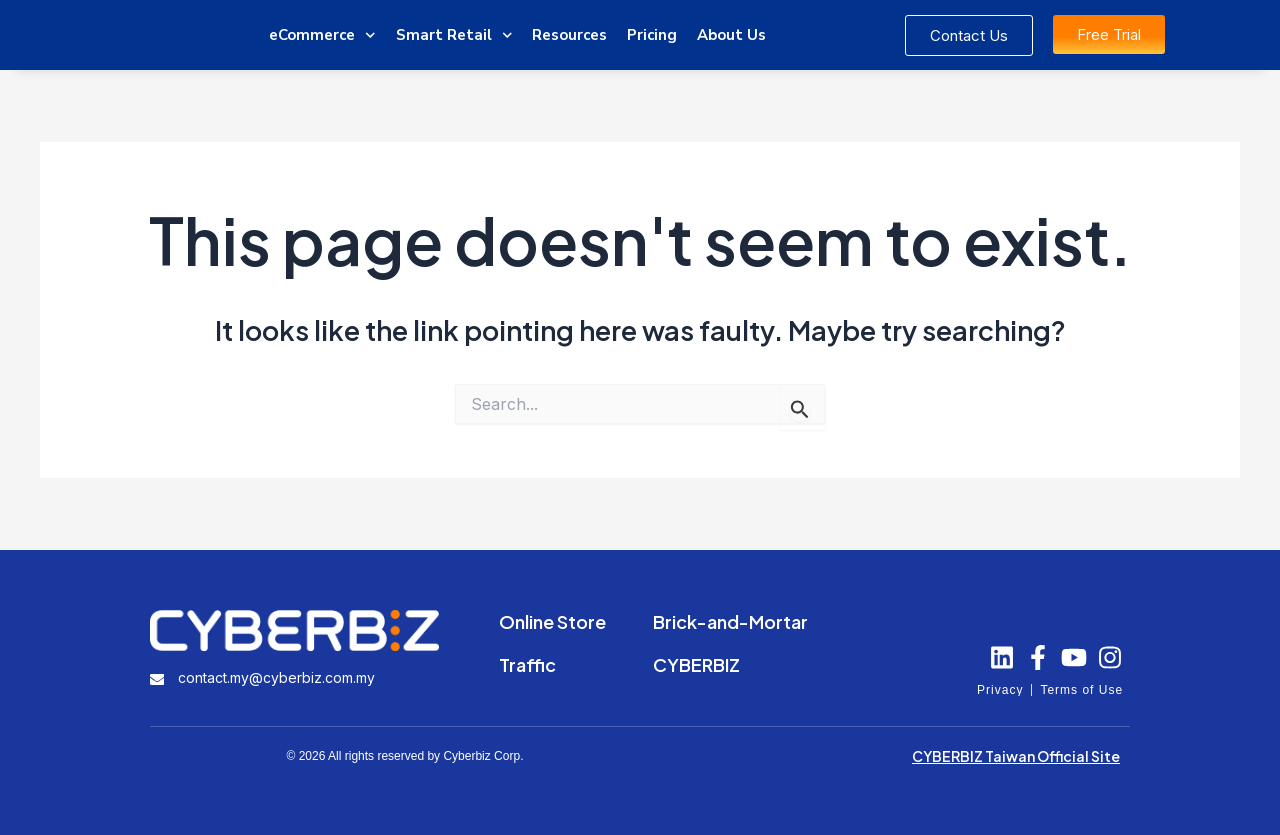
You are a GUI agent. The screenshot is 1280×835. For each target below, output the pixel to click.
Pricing (652, 35)
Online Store (552, 621)
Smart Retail (454, 35)
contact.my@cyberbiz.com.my (277, 677)
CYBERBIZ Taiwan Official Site (1016, 756)
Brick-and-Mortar (730, 621)
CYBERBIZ (696, 664)
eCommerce (322, 35)
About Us (731, 35)
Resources (569, 35)
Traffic (527, 664)
